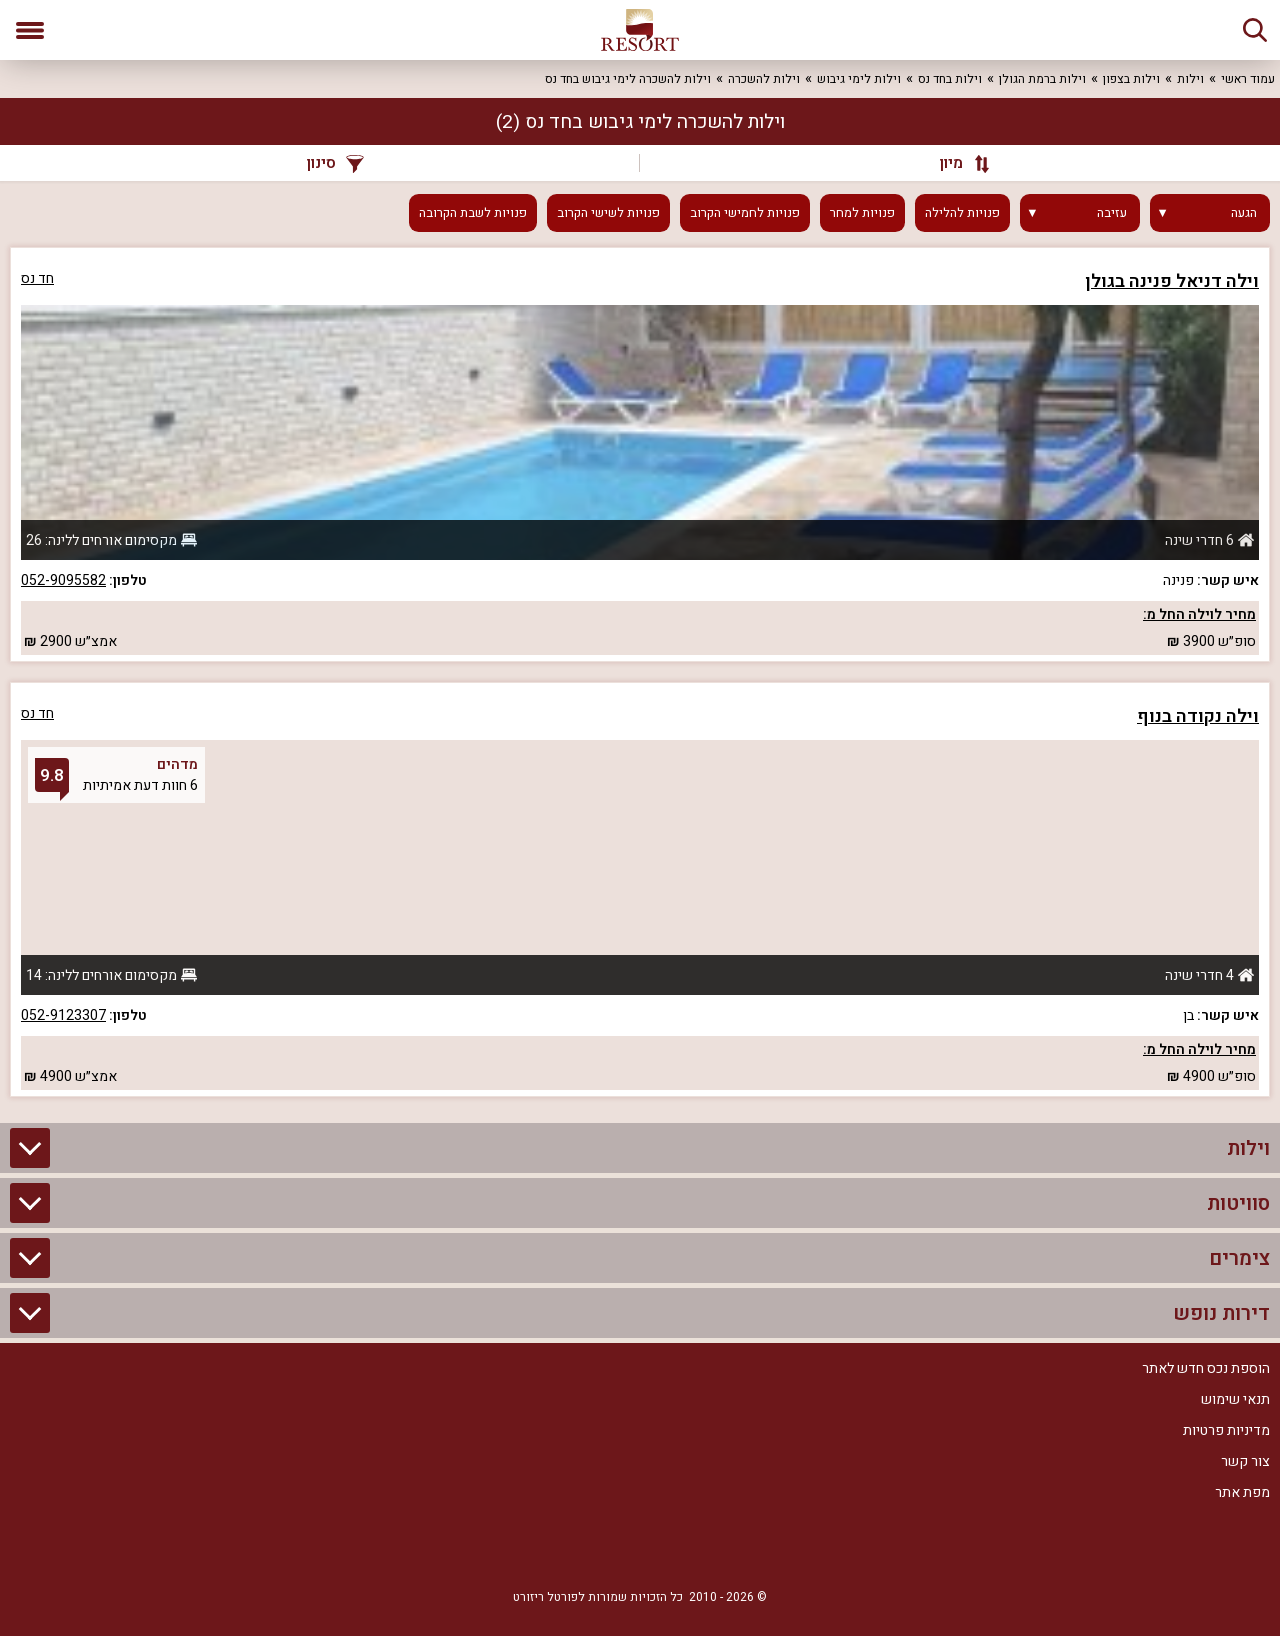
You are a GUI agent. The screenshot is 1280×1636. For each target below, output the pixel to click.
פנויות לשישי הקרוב (608, 213)
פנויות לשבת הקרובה (473, 213)
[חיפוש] (1255, 30)
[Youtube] (580, 1548)
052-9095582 (63, 580)
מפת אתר (1242, 1492)
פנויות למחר (862, 213)
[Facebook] (700, 1548)
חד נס (37, 278)
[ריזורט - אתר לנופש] (640, 30)
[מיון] (955, 163)
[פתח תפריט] (30, 30)
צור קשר (1245, 1461)
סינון (335, 163)
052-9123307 (63, 1015)
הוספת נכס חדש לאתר (1206, 1368)
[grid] (640, 672)
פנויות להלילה (962, 213)
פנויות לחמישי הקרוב (745, 213)
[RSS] (640, 1548)
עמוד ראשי (1248, 79)
